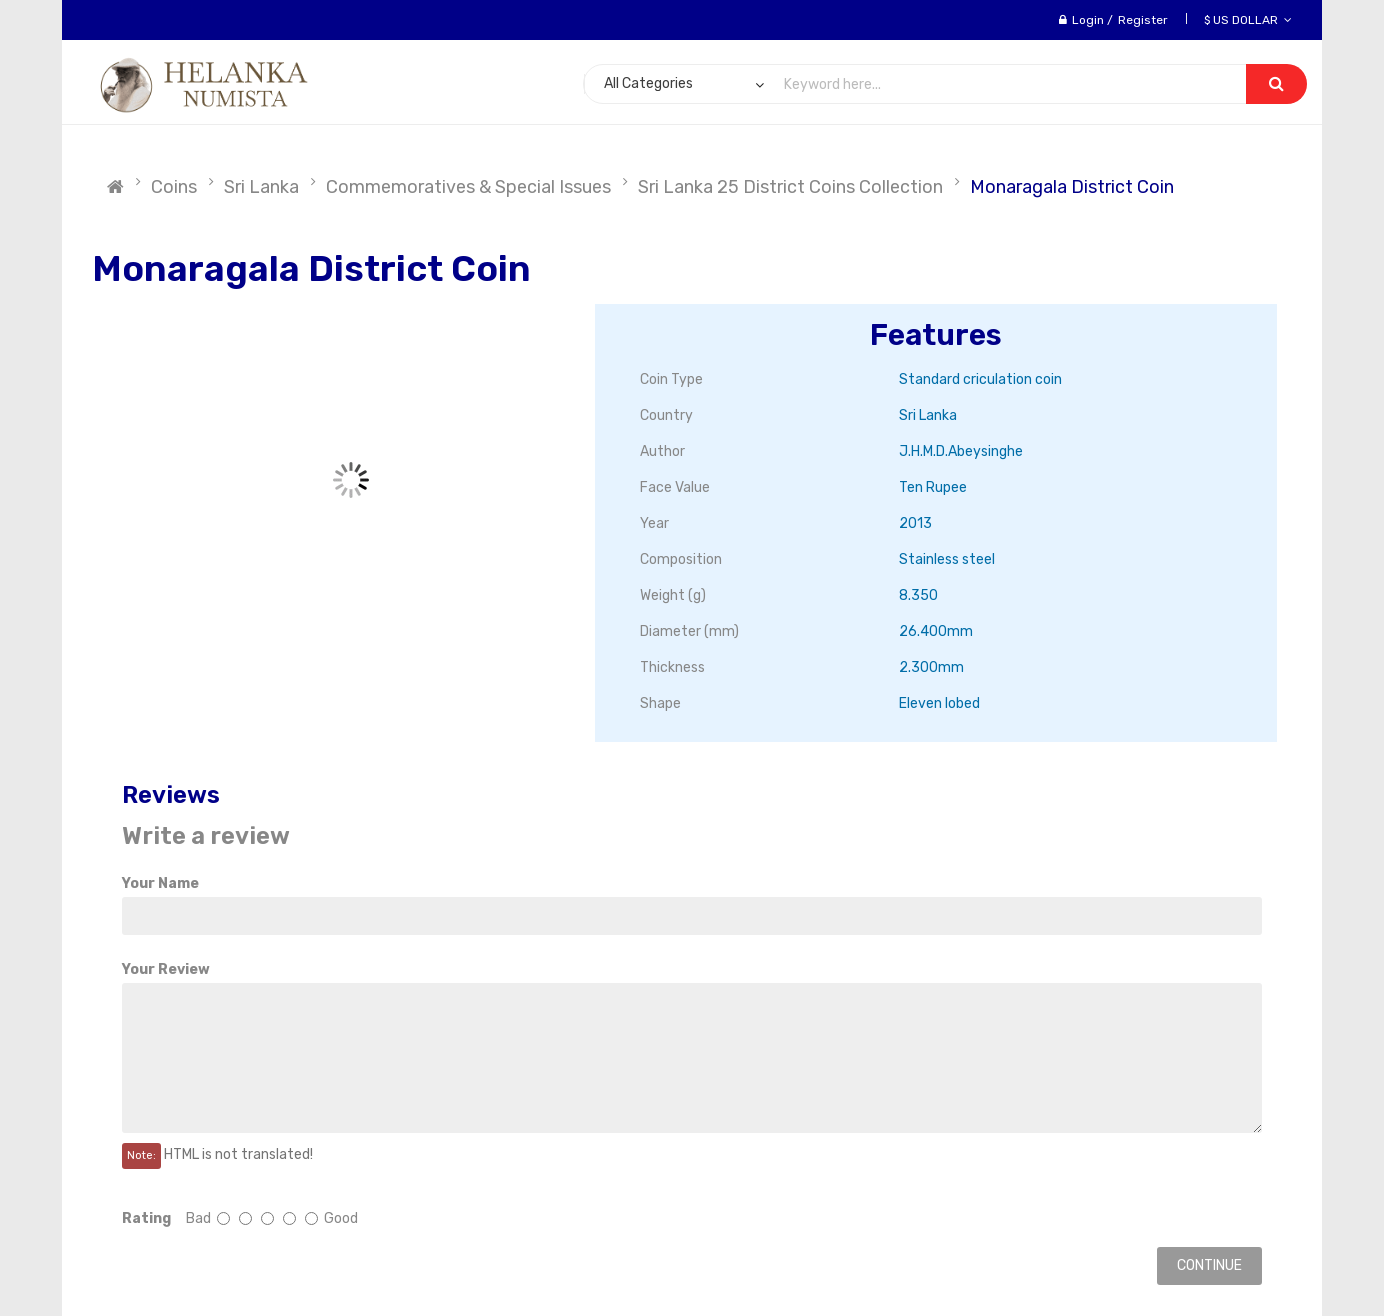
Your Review (166, 969)
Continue (1209, 1265)
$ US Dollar (1248, 20)
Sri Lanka (261, 187)
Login (1088, 20)
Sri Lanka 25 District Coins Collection (790, 187)
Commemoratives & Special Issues (468, 187)
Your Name (160, 883)
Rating (146, 1218)
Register (1143, 20)
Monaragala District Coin (1072, 187)
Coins (174, 187)
